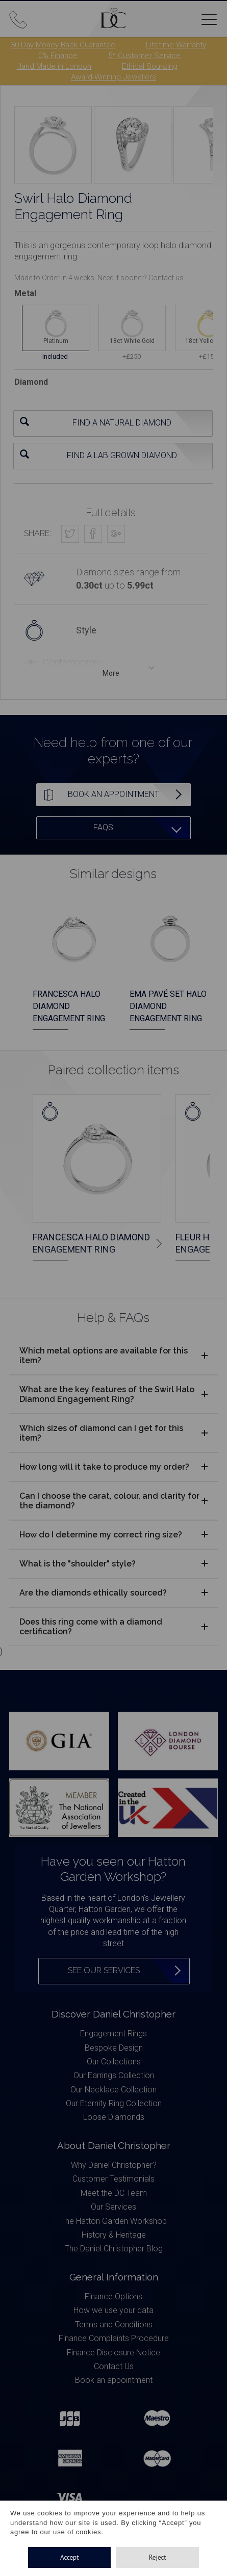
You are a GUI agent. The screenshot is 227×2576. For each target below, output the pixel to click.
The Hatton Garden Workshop (114, 2221)
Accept (69, 2557)
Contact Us (114, 2366)
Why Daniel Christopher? (114, 2165)
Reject (157, 2557)
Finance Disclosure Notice (113, 2352)
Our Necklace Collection (113, 2089)
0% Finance (58, 55)
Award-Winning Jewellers (113, 77)
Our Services (113, 2207)
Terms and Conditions (114, 2324)
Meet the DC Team (114, 2193)
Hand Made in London (53, 66)
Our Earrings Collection (113, 2075)
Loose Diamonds (113, 2117)
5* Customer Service (144, 55)
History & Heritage (114, 2235)
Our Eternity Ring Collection (114, 2103)
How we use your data (113, 2310)
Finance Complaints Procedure (114, 2338)
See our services (104, 1970)
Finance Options (113, 2296)
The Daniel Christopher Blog (114, 2248)
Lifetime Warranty (176, 44)
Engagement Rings (113, 2033)
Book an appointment (114, 2380)
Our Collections (114, 2061)
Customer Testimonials (113, 2179)
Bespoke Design (114, 2048)
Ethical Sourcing (150, 66)
